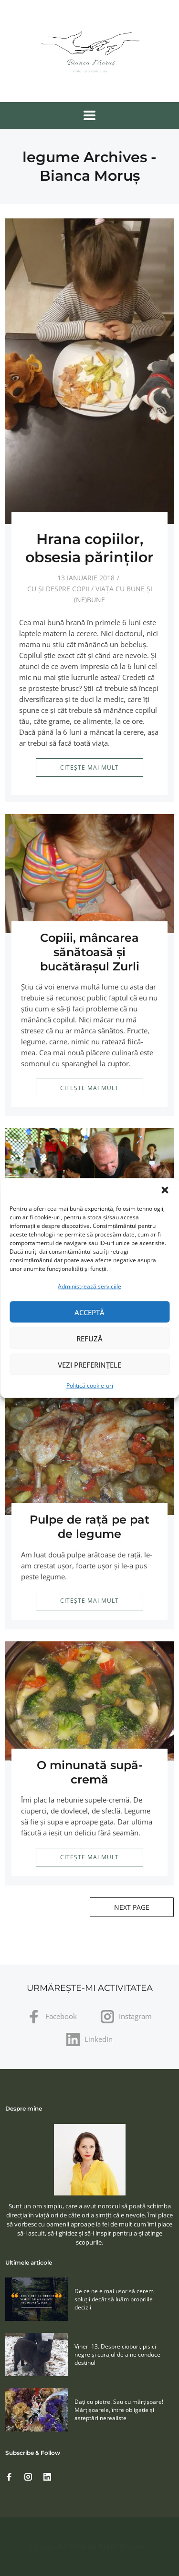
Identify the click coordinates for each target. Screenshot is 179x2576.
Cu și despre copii (58, 588)
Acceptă (89, 1312)
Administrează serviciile (89, 1286)
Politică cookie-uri (89, 1385)
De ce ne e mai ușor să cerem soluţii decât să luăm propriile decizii (114, 2299)
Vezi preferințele (89, 1364)
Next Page (131, 1907)
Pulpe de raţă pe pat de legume (89, 1527)
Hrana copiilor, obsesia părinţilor (89, 548)
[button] (164, 1190)
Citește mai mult (89, 767)
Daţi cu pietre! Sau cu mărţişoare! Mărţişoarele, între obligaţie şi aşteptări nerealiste (118, 2410)
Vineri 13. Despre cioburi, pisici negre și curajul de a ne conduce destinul (117, 2354)
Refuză (89, 1338)
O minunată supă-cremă (90, 1772)
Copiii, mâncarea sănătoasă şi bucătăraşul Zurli (89, 952)
